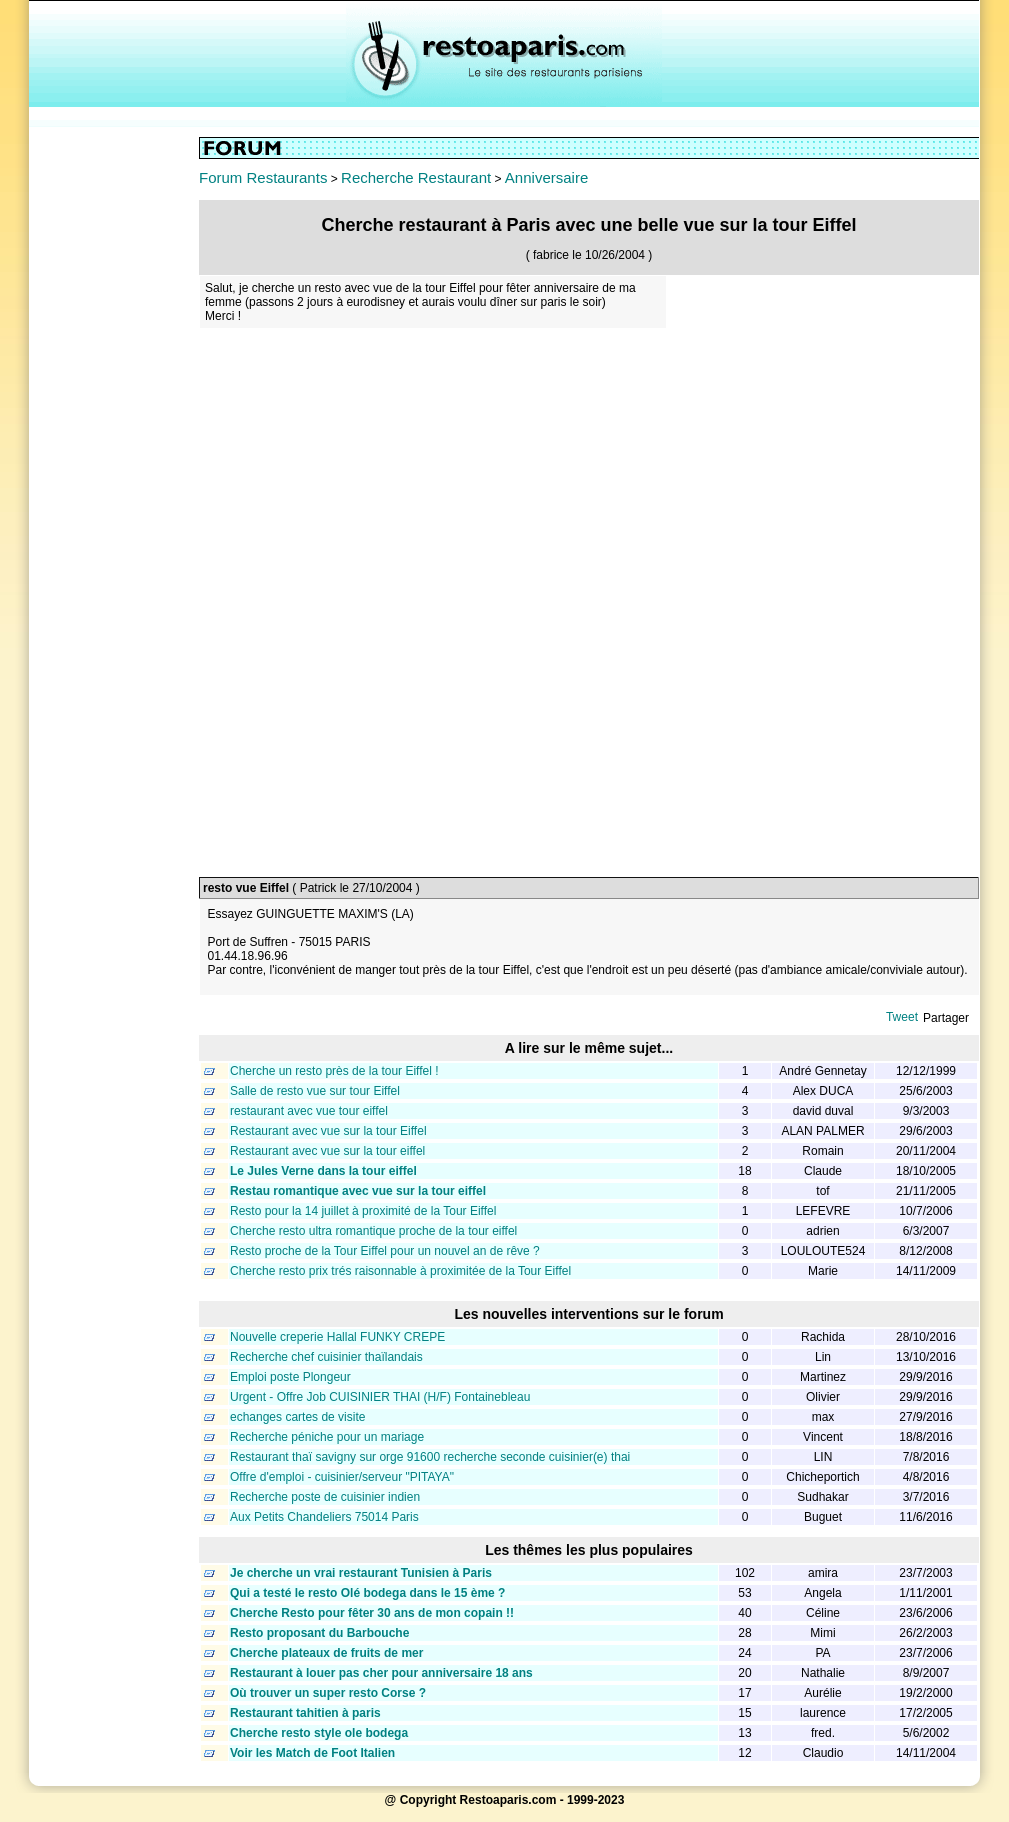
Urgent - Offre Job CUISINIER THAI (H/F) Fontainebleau (380, 1397)
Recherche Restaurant (416, 177)
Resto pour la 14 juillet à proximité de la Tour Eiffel (363, 1211)
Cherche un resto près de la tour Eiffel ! (334, 1071)
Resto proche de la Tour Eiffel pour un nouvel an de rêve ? (385, 1251)
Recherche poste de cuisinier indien (325, 1497)
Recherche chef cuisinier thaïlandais (326, 1357)
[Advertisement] (114, 437)
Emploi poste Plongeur (290, 1377)
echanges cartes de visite (297, 1417)
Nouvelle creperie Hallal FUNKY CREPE (337, 1337)
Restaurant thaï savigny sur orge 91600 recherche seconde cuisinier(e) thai (430, 1457)
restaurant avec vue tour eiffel (309, 1111)
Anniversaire (546, 177)
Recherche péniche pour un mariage (327, 1437)
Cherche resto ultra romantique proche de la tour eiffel (373, 1231)
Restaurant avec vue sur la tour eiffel (327, 1151)
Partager (946, 1018)
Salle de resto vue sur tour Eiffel (315, 1091)
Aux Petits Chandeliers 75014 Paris (324, 1517)
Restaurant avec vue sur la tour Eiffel (328, 1131)
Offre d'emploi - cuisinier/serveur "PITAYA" (342, 1477)
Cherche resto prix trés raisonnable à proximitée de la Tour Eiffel (400, 1271)
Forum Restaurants (263, 177)
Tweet (902, 1017)
